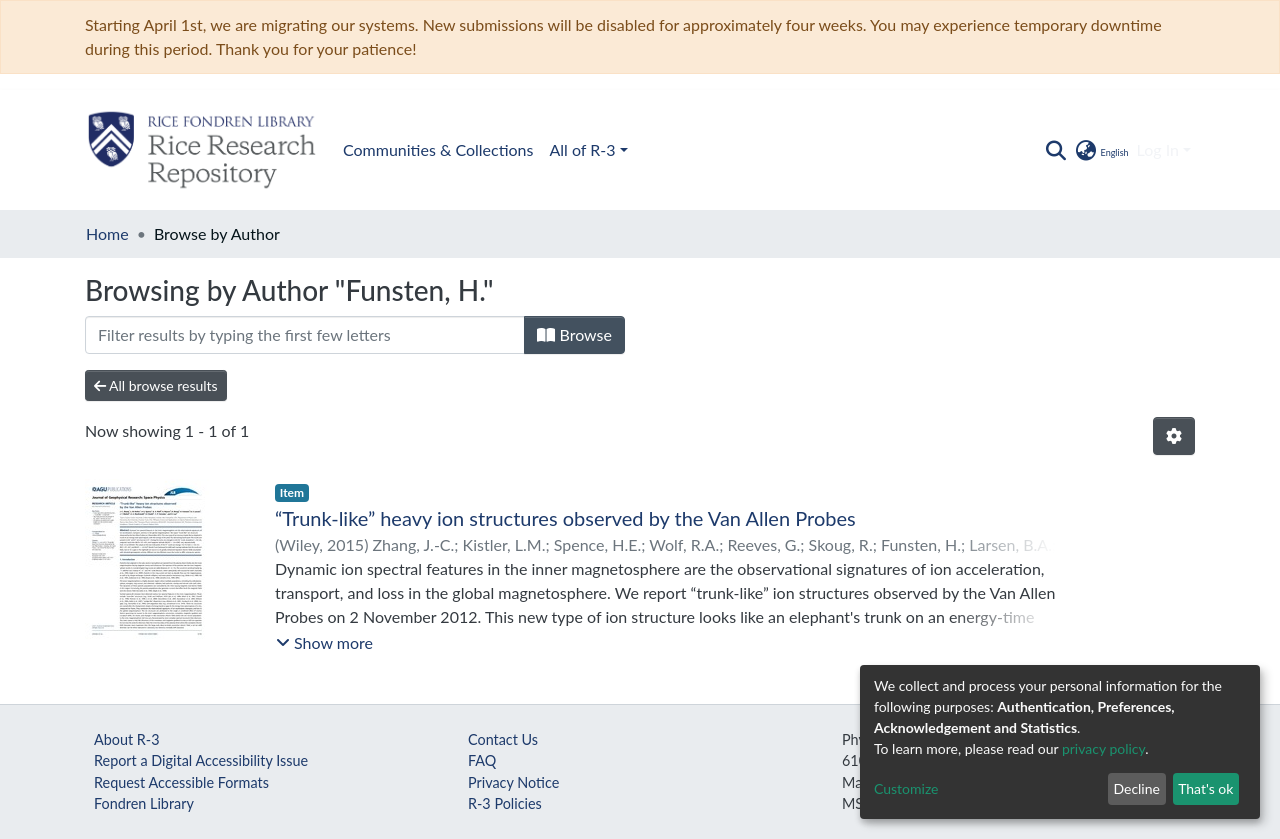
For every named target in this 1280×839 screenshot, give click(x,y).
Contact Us (503, 739)
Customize (906, 788)
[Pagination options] (1174, 436)
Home (107, 233)
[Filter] (305, 335)
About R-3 (127, 739)
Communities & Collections (438, 149)
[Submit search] (1055, 150)
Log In (1158, 149)
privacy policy (1103, 748)
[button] (1100, 150)
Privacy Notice (513, 782)
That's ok (1205, 788)
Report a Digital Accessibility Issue (201, 760)
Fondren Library (144, 803)
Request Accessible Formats (181, 782)
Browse (574, 334)
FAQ (482, 760)
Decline (1136, 788)
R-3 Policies (505, 803)
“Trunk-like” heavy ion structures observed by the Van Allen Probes (565, 518)
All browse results (156, 385)
